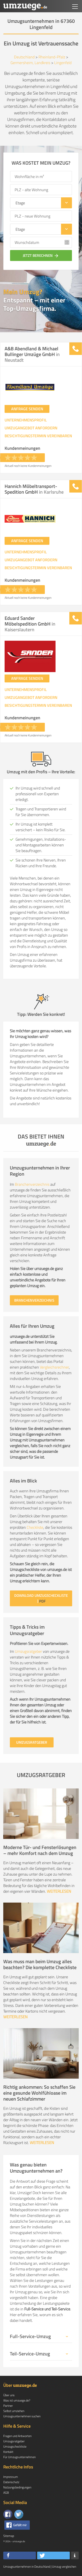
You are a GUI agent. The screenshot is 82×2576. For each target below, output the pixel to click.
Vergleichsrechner (54, 1367)
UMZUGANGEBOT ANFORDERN (31, 428)
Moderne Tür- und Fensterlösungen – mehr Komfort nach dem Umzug (39, 1850)
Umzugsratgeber (28, 1651)
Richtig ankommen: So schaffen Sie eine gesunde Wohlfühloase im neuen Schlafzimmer (39, 2093)
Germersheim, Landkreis (30, 63)
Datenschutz (11, 2482)
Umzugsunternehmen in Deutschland (26, 2566)
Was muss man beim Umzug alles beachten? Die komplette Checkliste (40, 1964)
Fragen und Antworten (17, 2436)
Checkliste (35, 1527)
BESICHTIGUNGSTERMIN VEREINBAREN (38, 436)
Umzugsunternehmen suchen (21, 2416)
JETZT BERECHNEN (41, 255)
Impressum (10, 2476)
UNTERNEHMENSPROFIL (26, 420)
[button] (19, 2555)
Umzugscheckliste (14, 2446)
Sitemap (8, 2535)
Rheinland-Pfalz (51, 57)
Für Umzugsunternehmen (19, 2457)
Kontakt (8, 2451)
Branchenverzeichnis (32, 1184)
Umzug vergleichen (64, 2566)
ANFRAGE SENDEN (27, 409)
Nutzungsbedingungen (17, 2487)
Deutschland (24, 57)
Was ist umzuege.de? (16, 2400)
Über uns (9, 2395)
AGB (6, 2492)
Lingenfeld (63, 63)
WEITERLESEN (59, 1891)
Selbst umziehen (13, 2411)
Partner (8, 2405)
